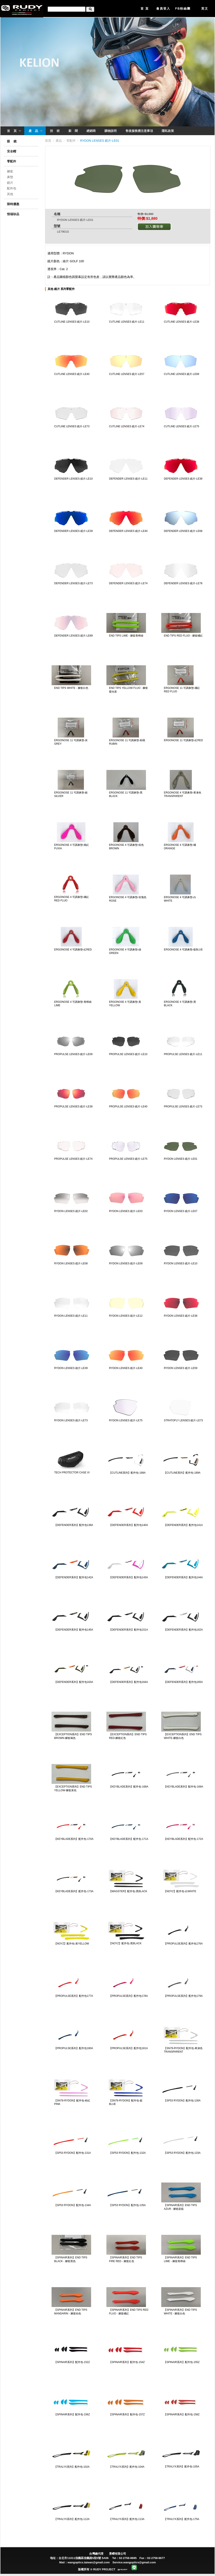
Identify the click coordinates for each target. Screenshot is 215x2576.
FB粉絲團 (183, 8)
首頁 (48, 140)
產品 (59, 140)
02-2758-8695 (128, 2558)
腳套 (10, 171)
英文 (204, 8)
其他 (10, 194)
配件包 (11, 188)
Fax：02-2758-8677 (153, 2558)
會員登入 (163, 8)
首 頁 (144, 8)
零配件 (71, 140)
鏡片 (10, 182)
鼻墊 (10, 177)
